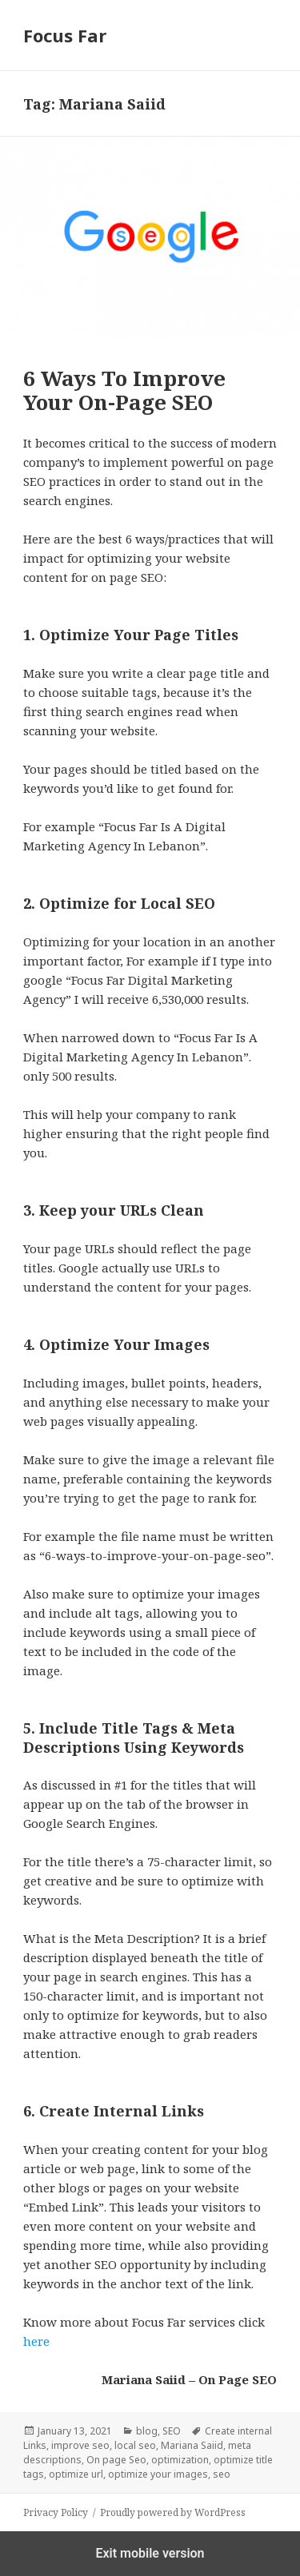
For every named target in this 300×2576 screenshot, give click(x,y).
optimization (180, 2460)
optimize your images (158, 2474)
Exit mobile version (149, 2553)
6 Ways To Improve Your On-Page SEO (124, 390)
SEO (171, 2431)
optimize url (76, 2474)
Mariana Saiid (192, 2445)
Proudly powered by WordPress (173, 2512)
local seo (135, 2445)
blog (147, 2431)
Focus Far (64, 35)
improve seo (80, 2445)
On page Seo (116, 2460)
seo (221, 2474)
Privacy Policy (55, 2512)
